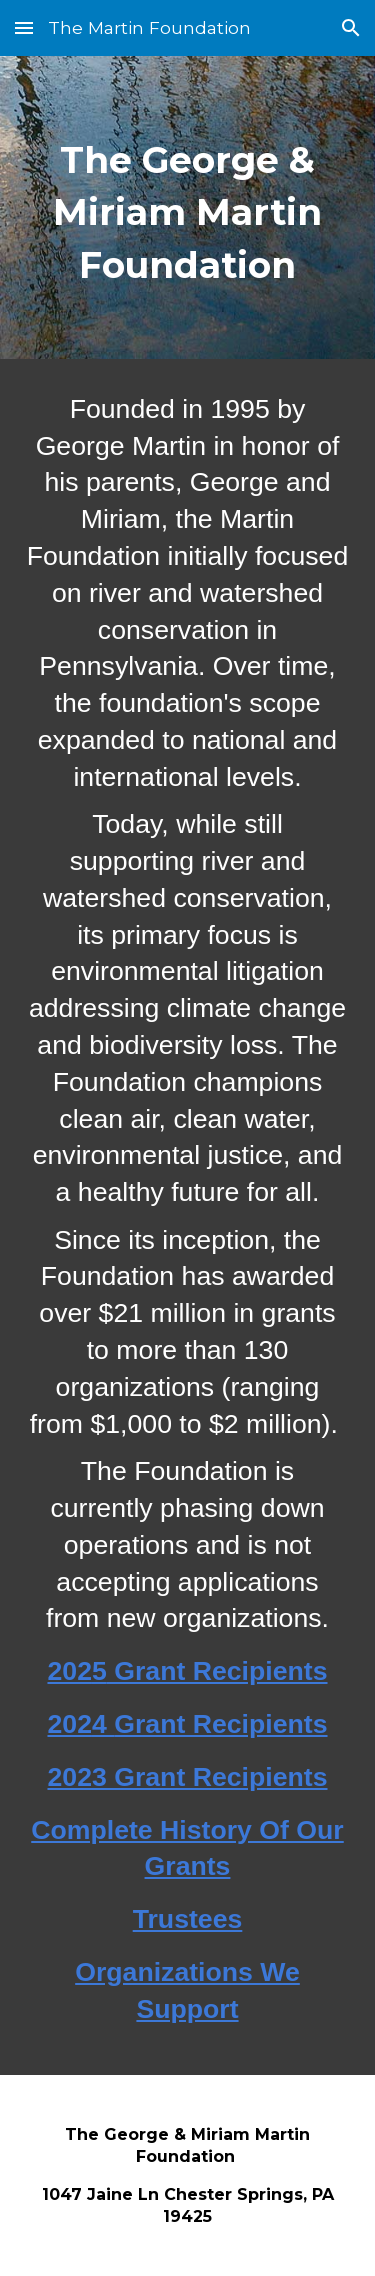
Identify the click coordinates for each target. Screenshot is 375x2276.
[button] (24, 27)
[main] (188, 207)
